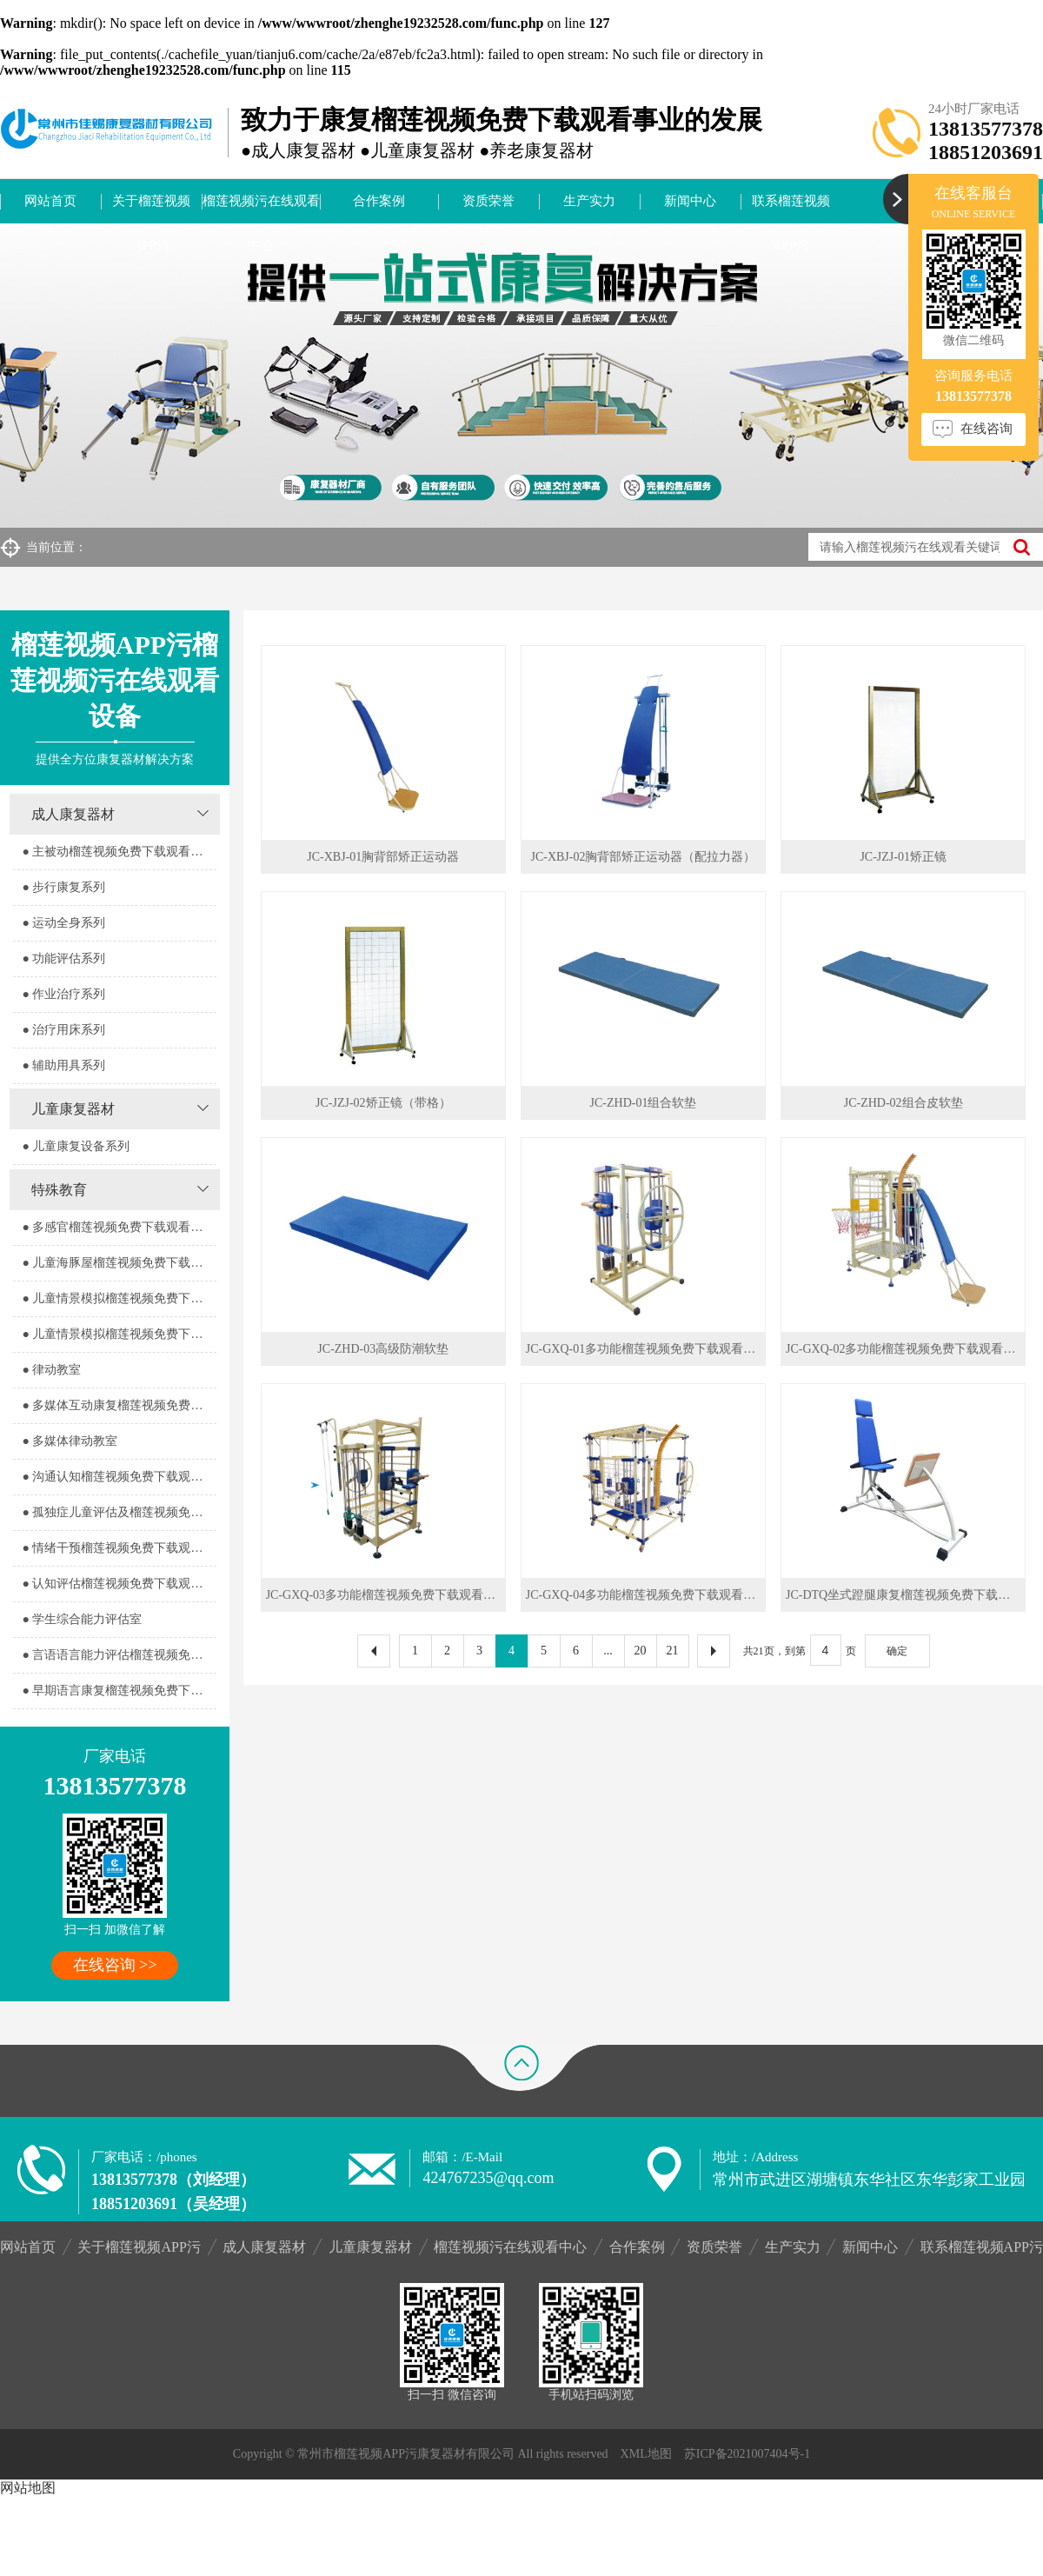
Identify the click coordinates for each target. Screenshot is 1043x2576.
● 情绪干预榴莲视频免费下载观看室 (118, 1547)
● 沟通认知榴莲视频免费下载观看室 (118, 1476)
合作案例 (379, 201)
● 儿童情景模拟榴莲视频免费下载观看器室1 (119, 1298)
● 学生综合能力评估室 (82, 1619)
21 (673, 1650)
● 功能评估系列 (63, 958)
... (608, 1650)
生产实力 (589, 201)
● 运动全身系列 (63, 922)
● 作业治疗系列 (63, 994)
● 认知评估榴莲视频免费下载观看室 (118, 1583)
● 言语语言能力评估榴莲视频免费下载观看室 (119, 1654)
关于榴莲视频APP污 (151, 208)
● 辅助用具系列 (63, 1065)
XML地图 (646, 2453)
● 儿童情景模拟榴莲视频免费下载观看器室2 (119, 1334)
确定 (897, 1651)
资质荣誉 (488, 201)
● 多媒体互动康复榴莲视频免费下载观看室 (119, 1405)
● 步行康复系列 (63, 887)
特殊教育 (59, 1189)
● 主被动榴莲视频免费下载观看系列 (118, 851)
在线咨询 (986, 429)
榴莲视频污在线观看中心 (261, 208)
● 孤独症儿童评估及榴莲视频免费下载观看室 (119, 1512)
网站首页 (50, 201)
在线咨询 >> (115, 1965)
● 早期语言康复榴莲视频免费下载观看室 (119, 1690)
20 (640, 1650)
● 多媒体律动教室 (69, 1441)
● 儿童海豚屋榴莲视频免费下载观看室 (119, 1262)
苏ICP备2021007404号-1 (747, 2453)
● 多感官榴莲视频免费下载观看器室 (118, 1227)
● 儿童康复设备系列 (76, 1146)
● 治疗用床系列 (63, 1029)
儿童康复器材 (73, 1109)
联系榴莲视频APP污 (791, 208)
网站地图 (28, 2487)
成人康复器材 (73, 814)
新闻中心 (690, 201)
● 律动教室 (51, 1369)
